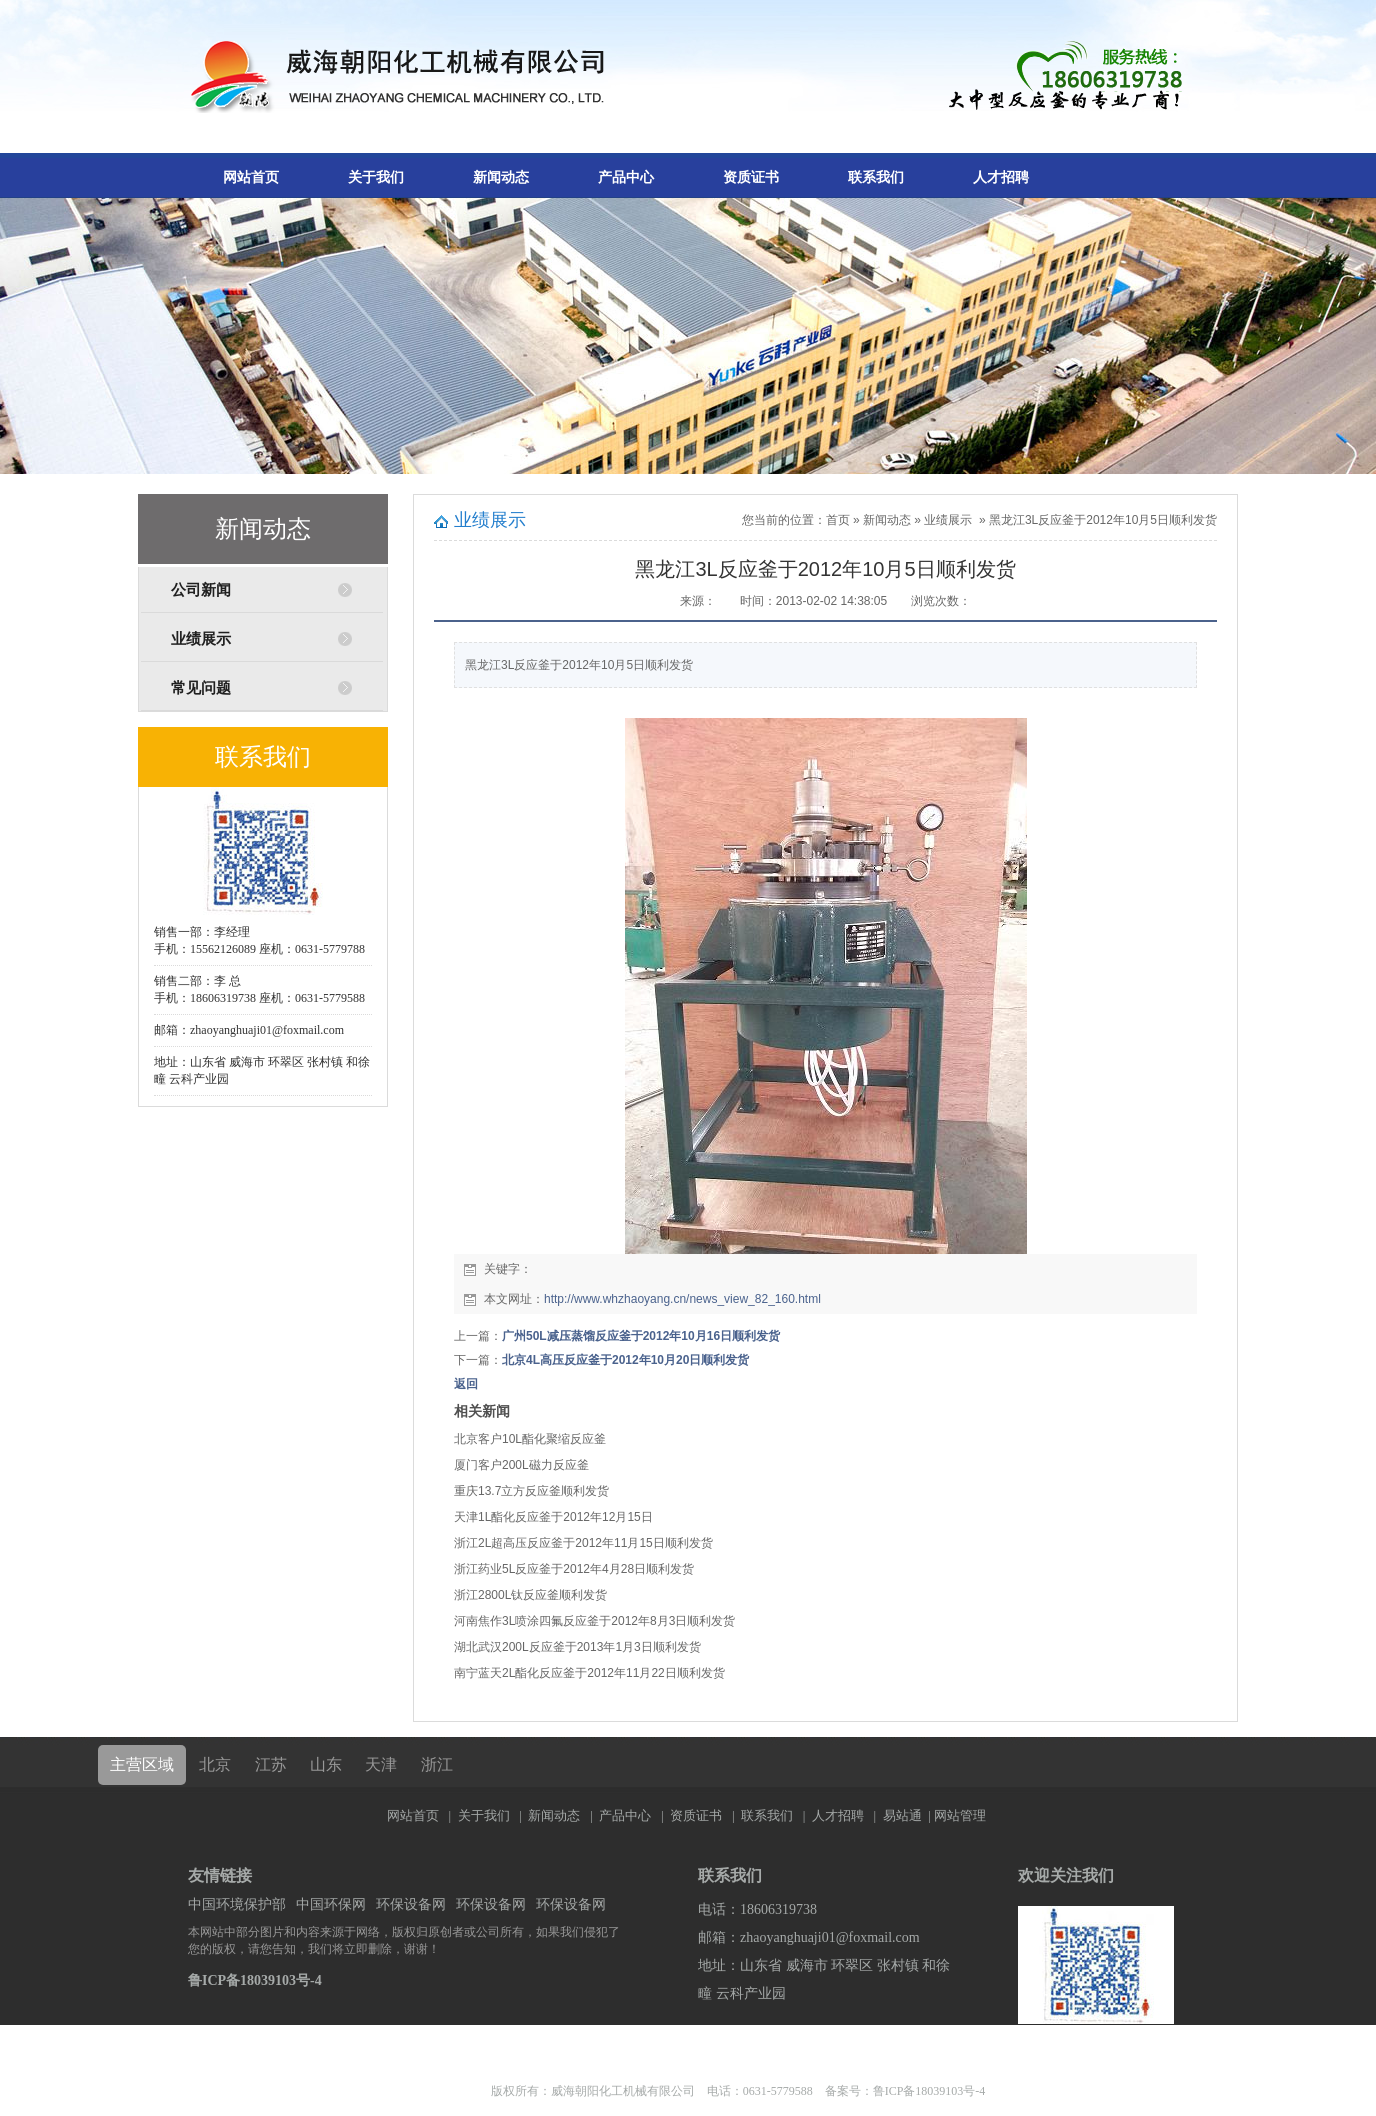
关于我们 (376, 177)
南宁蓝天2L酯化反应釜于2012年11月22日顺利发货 (589, 1673)
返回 (466, 1384)
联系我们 (876, 177)
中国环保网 (331, 1904)
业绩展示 (201, 639)
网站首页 (251, 177)
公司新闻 (201, 590)
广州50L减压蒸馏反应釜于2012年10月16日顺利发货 (641, 1336)
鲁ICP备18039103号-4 (255, 1980)
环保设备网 (411, 1904)
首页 (838, 520)
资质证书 (751, 177)
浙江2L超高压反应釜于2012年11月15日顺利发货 (583, 1543)
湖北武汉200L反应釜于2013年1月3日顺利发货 (577, 1647)
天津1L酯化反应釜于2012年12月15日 (553, 1517)
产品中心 (626, 177)
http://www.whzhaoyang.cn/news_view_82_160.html (682, 1299)
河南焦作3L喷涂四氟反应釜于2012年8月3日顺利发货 (594, 1621)
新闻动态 (501, 177)
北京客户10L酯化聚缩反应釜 (530, 1439)
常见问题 (201, 688)
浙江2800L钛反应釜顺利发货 (530, 1595)
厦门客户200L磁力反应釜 (521, 1465)
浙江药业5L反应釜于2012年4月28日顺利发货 (574, 1569)
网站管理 (960, 1815)
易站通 (908, 1815)
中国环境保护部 (237, 1904)
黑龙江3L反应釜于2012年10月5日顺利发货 (1103, 520)
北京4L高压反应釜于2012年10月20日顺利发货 (625, 1360)
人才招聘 (1001, 177)
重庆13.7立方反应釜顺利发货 (531, 1491)
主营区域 (142, 1764)
